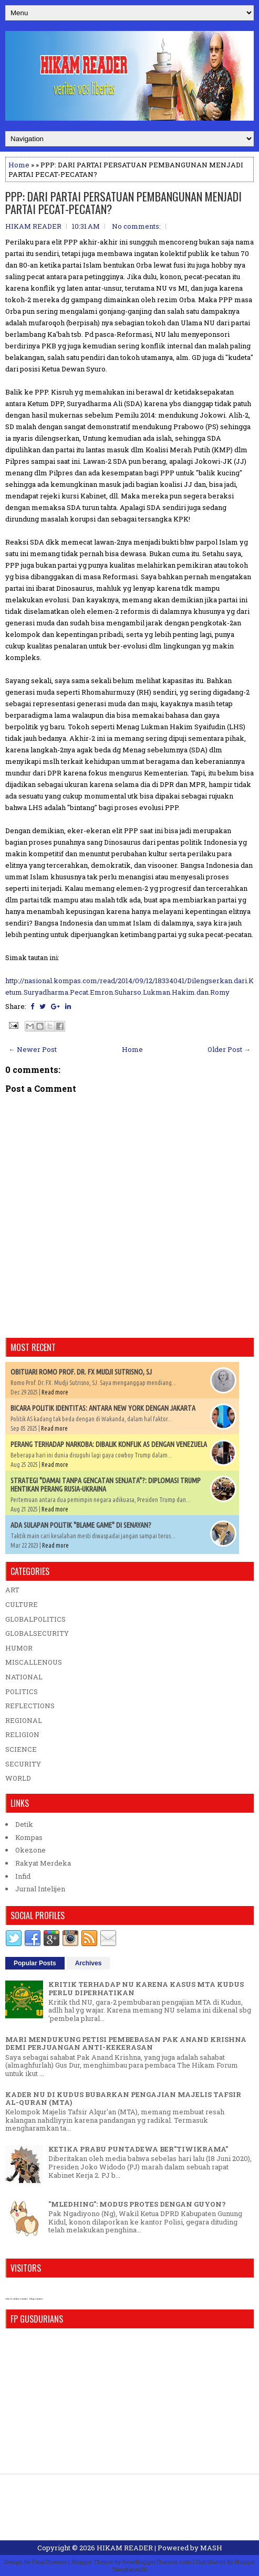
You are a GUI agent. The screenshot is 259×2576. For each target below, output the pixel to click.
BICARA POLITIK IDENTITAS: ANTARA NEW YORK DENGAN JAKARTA (103, 1408)
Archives (88, 1963)
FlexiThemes (49, 2562)
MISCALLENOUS (33, 1662)
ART (12, 1589)
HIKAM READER (125, 2547)
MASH (211, 2547)
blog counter (36, 2298)
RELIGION (22, 1734)
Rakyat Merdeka (43, 1863)
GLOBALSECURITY (37, 1633)
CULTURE (21, 1604)
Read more (55, 1392)
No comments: (136, 226)
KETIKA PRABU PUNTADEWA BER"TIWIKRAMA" (138, 2149)
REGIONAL (23, 1720)
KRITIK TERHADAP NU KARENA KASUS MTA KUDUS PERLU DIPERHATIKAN (146, 1988)
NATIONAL (24, 1676)
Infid (22, 1876)
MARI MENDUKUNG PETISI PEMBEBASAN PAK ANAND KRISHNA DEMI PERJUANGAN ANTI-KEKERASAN (125, 2043)
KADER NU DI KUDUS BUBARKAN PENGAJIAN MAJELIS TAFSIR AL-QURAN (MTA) (123, 2098)
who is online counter (16, 2298)
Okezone (30, 1850)
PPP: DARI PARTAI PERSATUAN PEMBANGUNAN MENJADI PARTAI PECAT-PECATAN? (123, 202)
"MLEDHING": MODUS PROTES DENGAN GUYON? (137, 2204)
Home (18, 164)
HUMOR (19, 1648)
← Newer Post (32, 1049)
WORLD (18, 1778)
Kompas (29, 1837)
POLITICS (21, 1691)
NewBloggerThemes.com (156, 2562)
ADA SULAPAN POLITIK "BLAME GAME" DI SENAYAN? (81, 1525)
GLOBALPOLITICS (35, 1619)
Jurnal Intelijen (40, 1888)
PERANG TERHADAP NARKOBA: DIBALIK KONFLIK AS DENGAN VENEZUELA (109, 1444)
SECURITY (23, 1764)
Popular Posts (35, 1963)
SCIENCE (21, 1749)
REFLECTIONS (30, 1705)
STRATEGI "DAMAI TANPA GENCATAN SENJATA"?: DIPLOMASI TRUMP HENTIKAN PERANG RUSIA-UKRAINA (106, 1484)
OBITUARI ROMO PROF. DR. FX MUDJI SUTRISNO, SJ (81, 1372)
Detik (24, 1824)
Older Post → (229, 1049)
